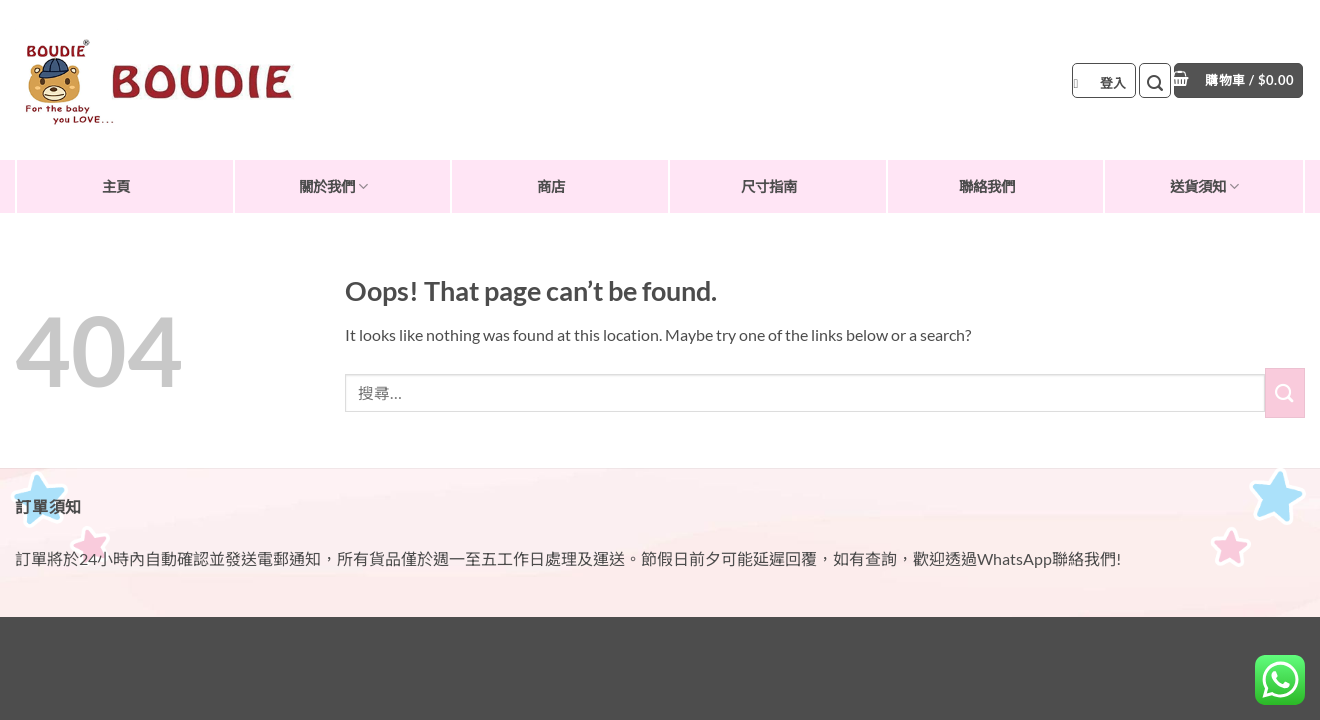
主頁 (116, 186)
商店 (551, 186)
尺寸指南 (769, 186)
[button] (1103, 80)
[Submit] (1285, 392)
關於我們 (333, 186)
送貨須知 (1204, 186)
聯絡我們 (987, 186)
